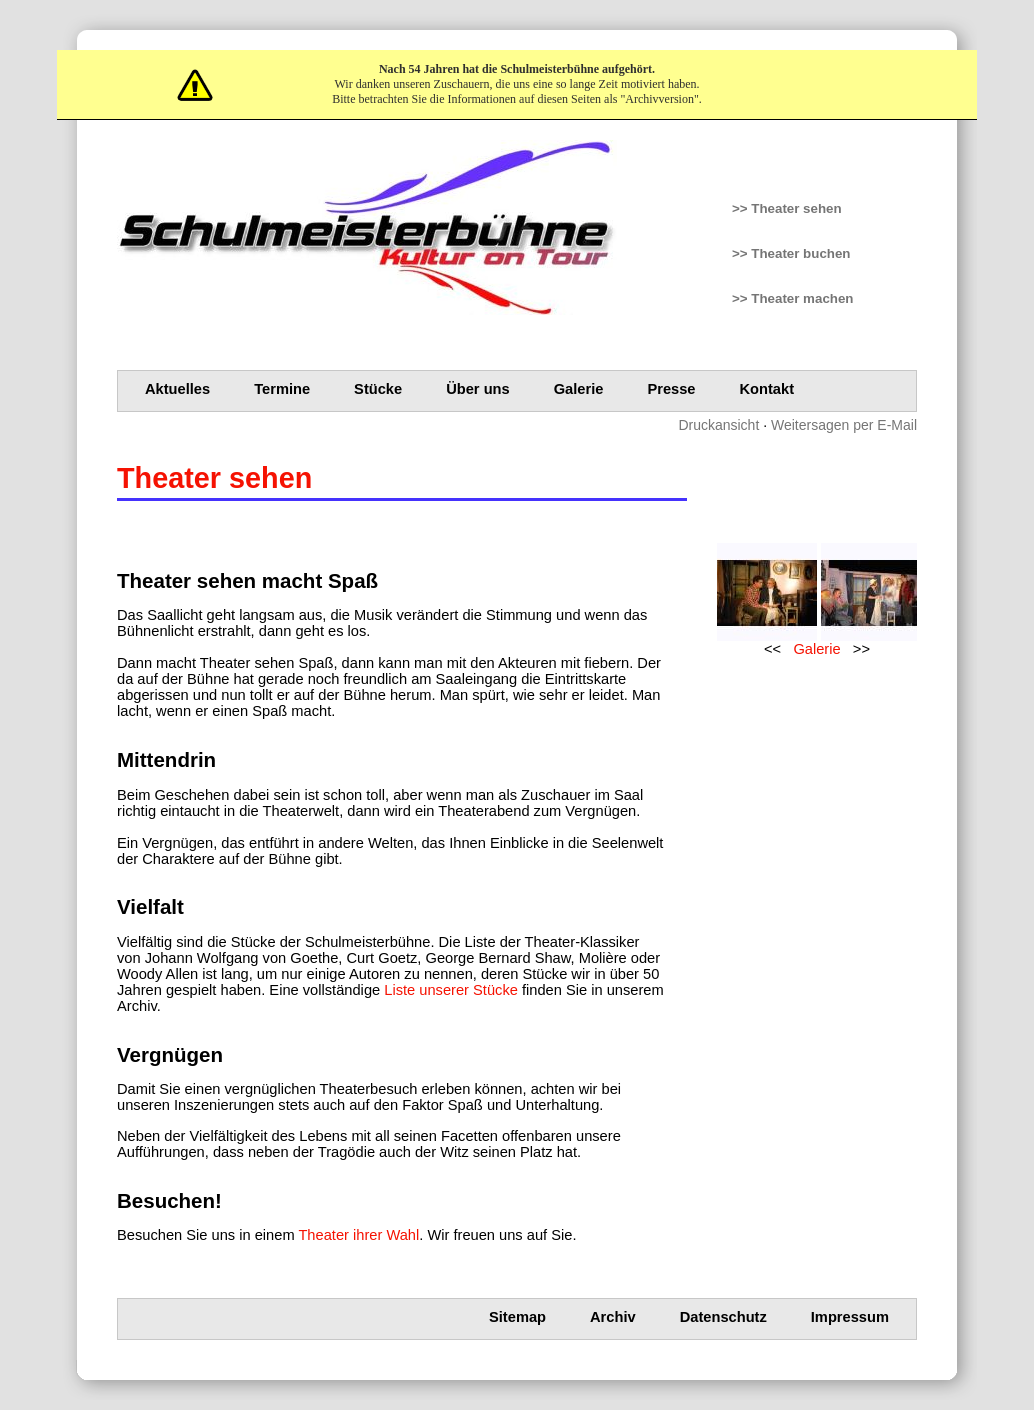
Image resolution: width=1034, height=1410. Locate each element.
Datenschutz (723, 1317)
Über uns (478, 389)
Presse (671, 389)
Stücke (378, 389)
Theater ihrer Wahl (358, 1235)
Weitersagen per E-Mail (844, 425)
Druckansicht (718, 425)
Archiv (613, 1317)
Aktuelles (177, 389)
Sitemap (517, 1317)
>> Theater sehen (787, 208)
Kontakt (767, 389)
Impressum (850, 1317)
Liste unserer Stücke (451, 990)
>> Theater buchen (791, 253)
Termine (282, 389)
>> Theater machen (793, 298)
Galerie (579, 389)
